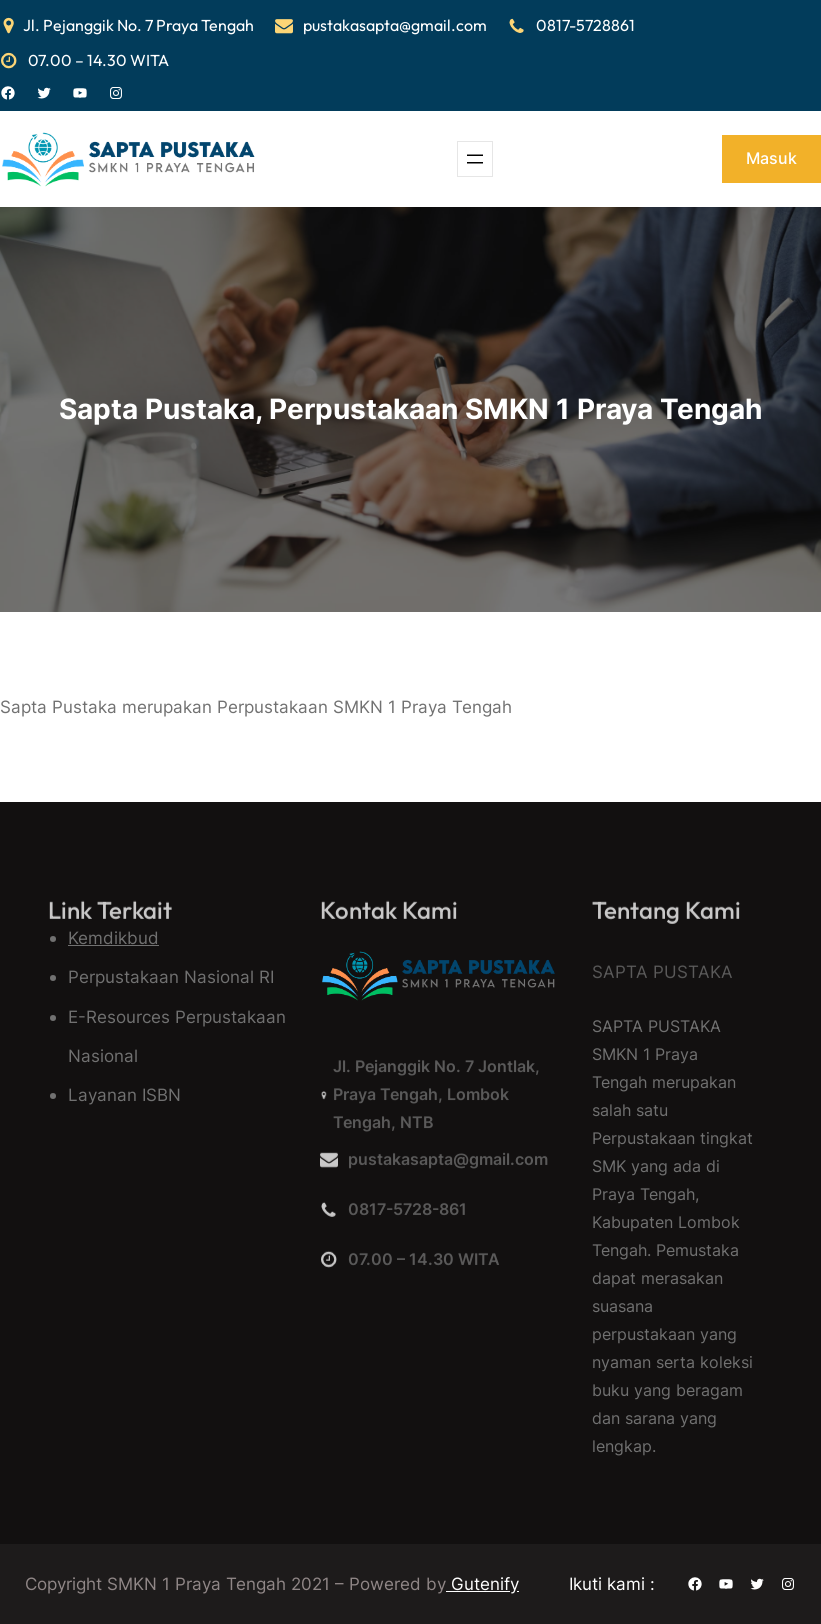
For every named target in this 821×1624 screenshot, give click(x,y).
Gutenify (482, 1583)
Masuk (771, 158)
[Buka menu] (475, 159)
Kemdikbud (113, 937)
